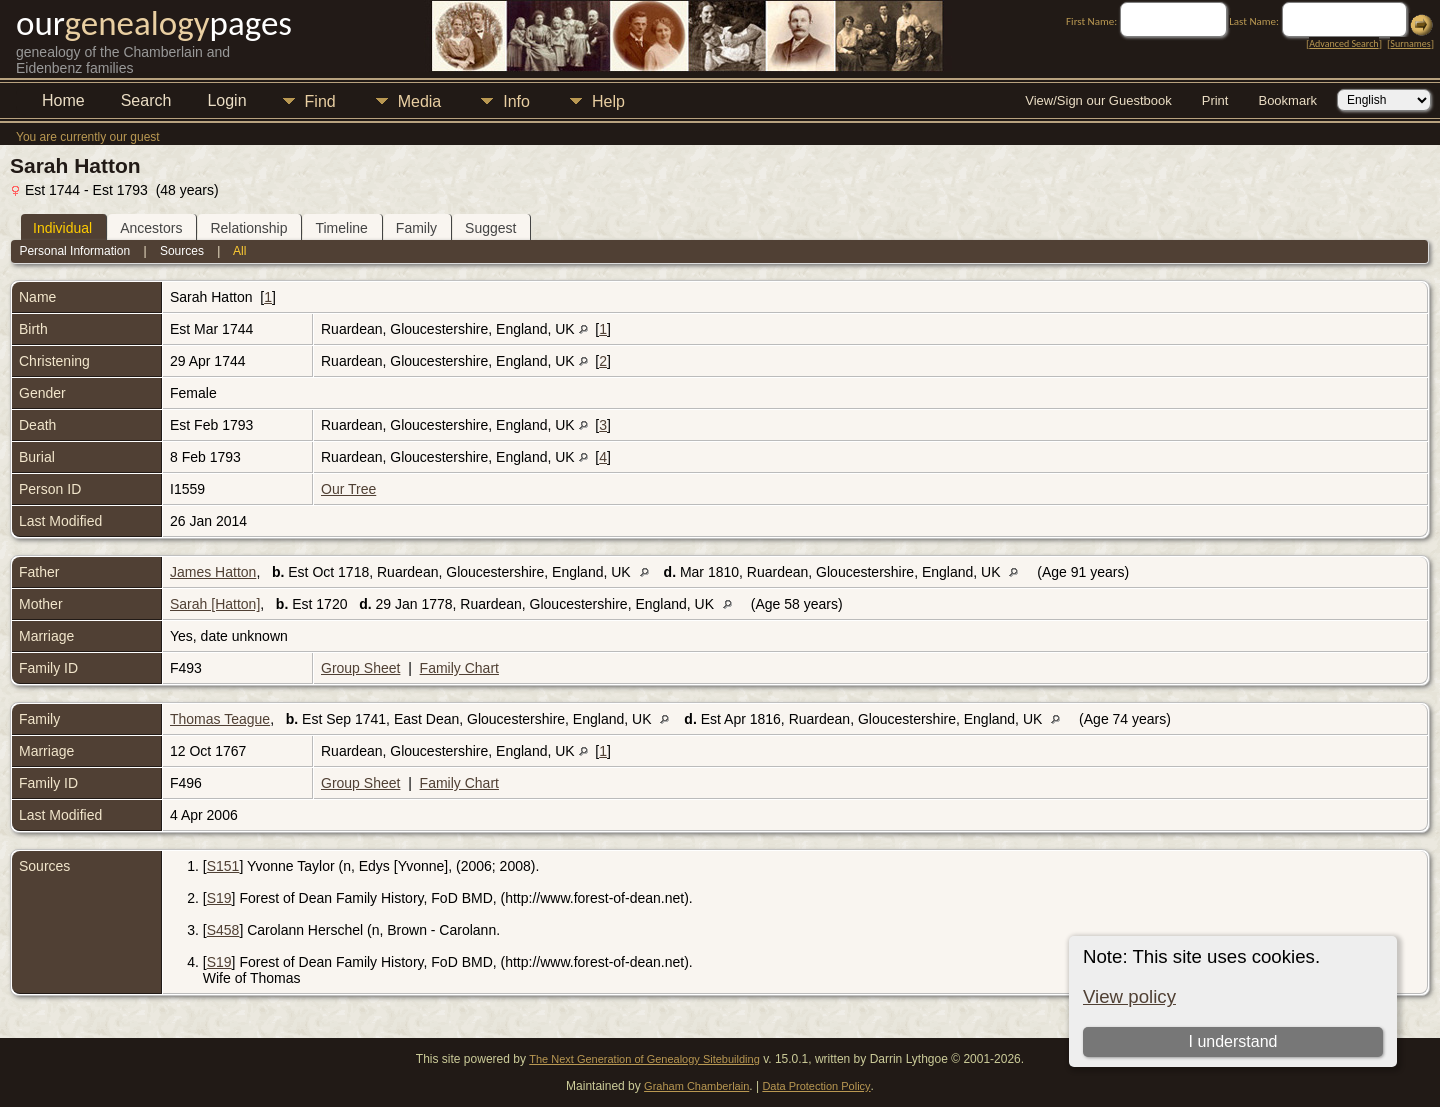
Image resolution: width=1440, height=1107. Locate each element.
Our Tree (348, 489)
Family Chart (459, 668)
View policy (1129, 996)
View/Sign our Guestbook (1098, 100)
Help (608, 101)
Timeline (341, 228)
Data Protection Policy (816, 1086)
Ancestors (151, 228)
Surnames (1410, 43)
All (239, 251)
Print (1215, 100)
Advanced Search (1343, 43)
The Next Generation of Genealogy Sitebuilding (644, 1059)
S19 (219, 898)
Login (226, 100)
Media (420, 101)
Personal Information (74, 251)
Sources (182, 251)
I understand (1232, 1041)
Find (320, 101)
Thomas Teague (220, 719)
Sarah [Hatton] (215, 604)
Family (416, 228)
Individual (62, 228)
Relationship (248, 228)
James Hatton (213, 572)
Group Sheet (360, 668)
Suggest (490, 228)
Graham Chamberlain (696, 1086)
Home (63, 100)
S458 (223, 930)
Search (146, 100)
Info (516, 101)
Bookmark (1287, 100)
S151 (223, 866)
